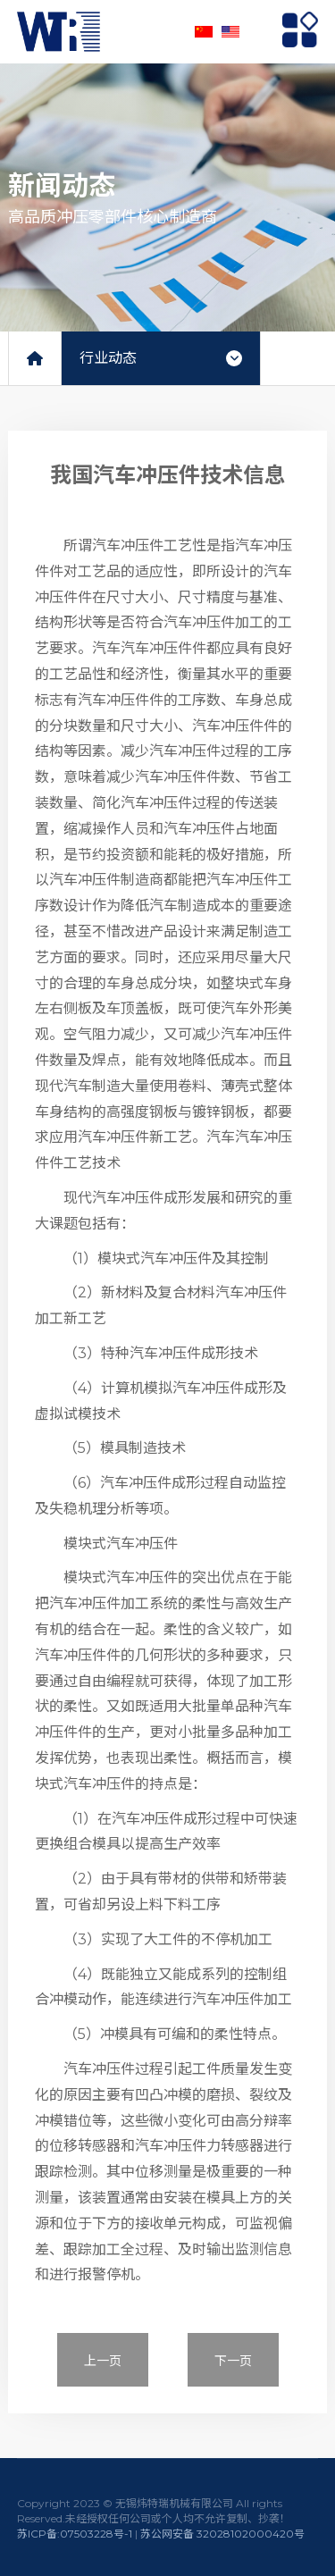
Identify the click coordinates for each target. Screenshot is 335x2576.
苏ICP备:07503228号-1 (74, 2533)
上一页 (102, 2361)
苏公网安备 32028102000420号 (222, 2533)
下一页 (233, 2361)
